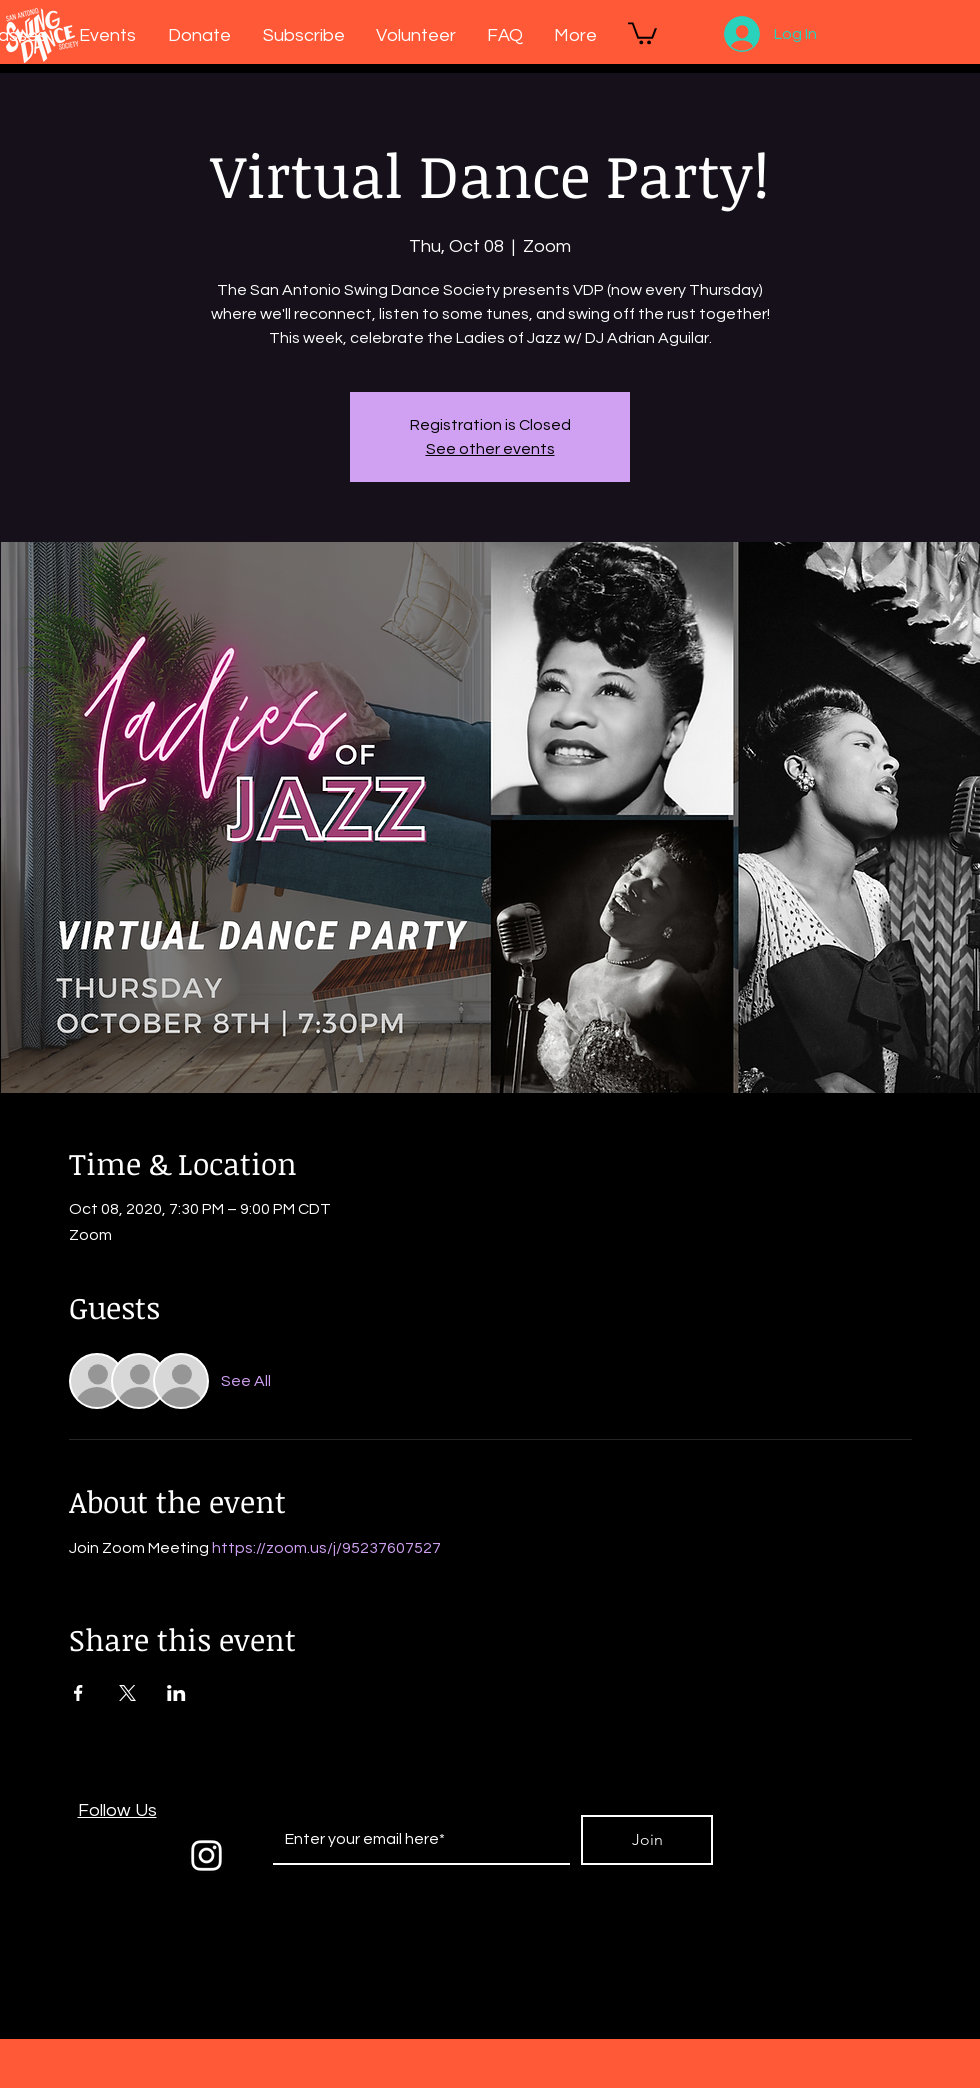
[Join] (647, 1840)
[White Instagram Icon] (206, 1855)
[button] (642, 32)
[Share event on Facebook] (78, 1693)
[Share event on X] (127, 1693)
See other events (490, 449)
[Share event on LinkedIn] (176, 1693)
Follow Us (117, 1810)
